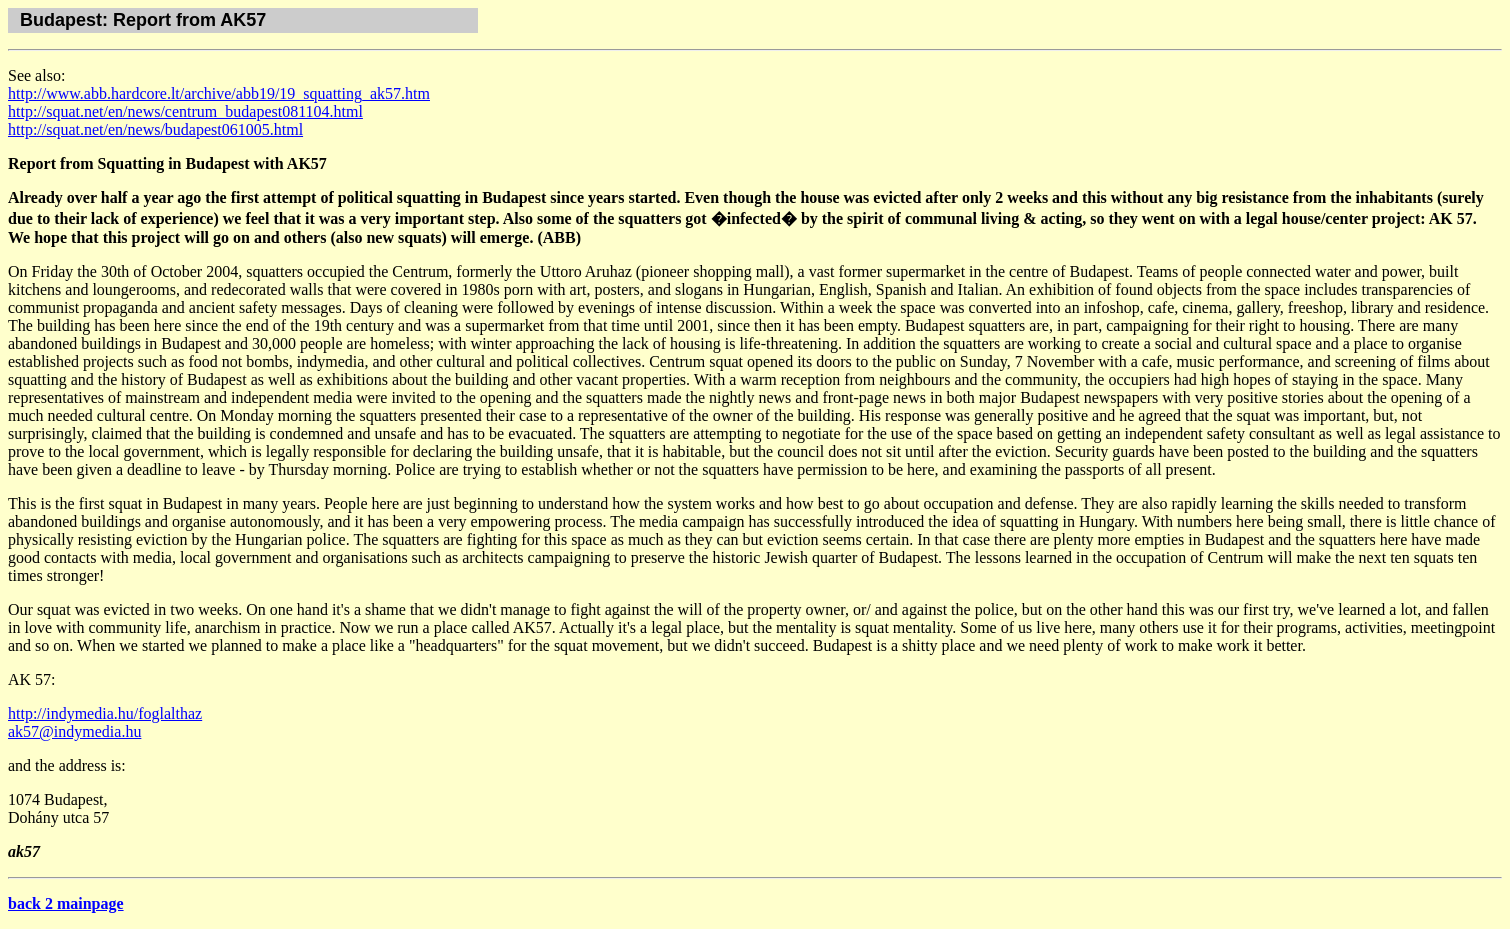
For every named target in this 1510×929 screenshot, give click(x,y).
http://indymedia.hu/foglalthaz (105, 713)
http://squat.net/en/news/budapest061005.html (155, 129)
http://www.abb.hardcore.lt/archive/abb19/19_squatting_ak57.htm (219, 93)
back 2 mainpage (66, 903)
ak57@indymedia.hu (74, 731)
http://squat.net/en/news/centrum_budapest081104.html (185, 111)
